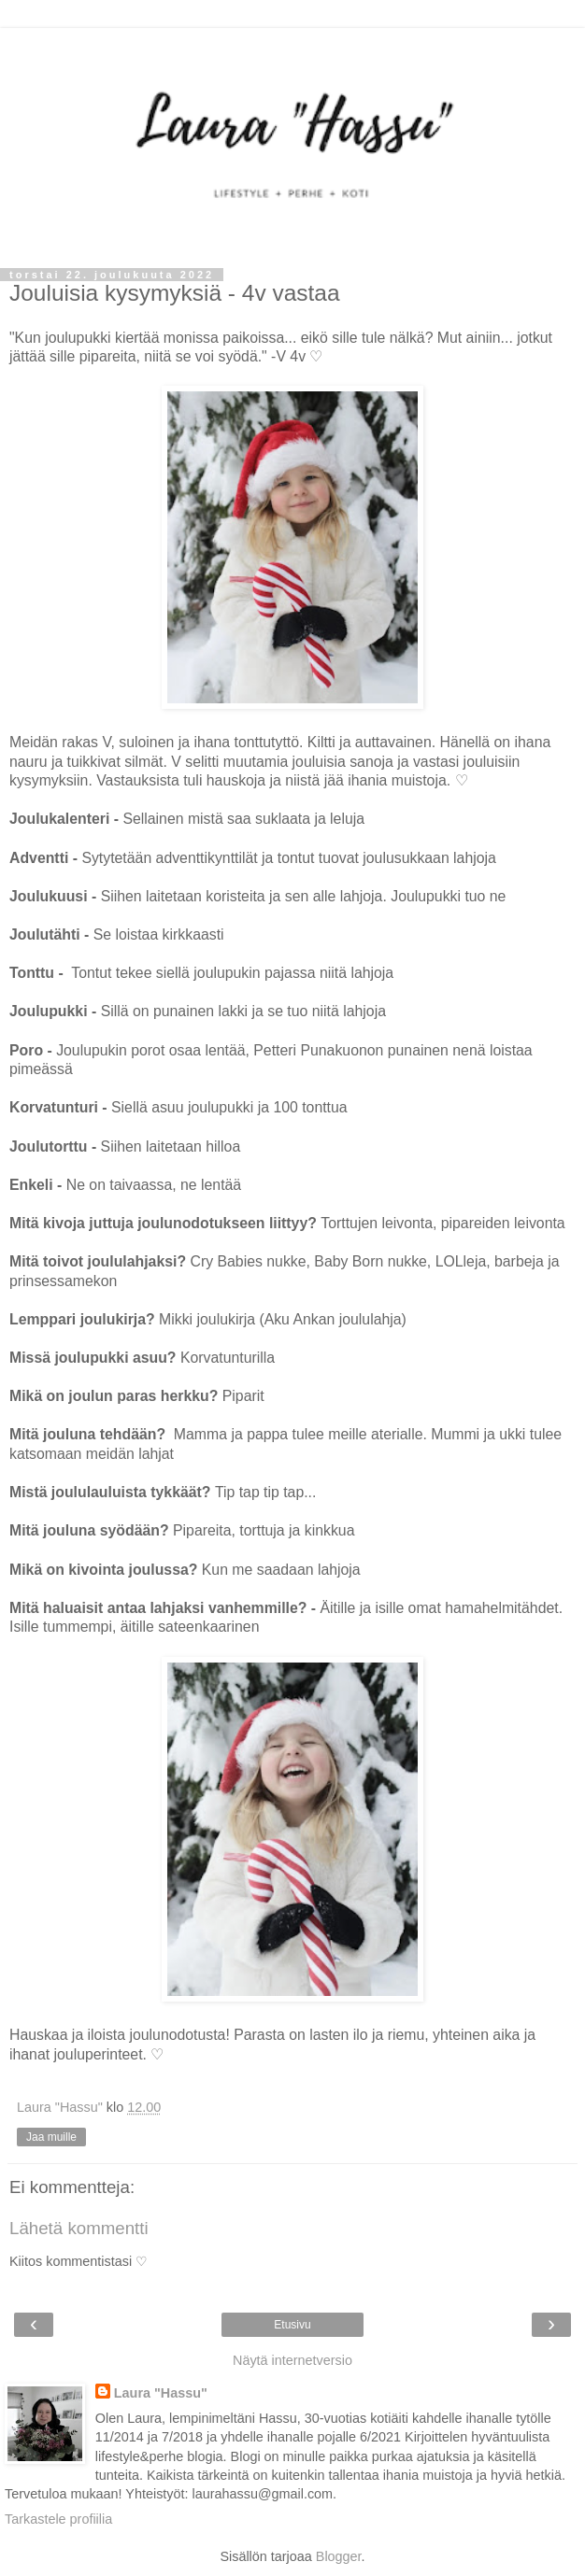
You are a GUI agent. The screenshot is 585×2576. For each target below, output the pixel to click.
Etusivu (292, 2324)
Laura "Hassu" (160, 2392)
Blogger (339, 2556)
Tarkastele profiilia (58, 2519)
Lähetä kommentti (79, 2228)
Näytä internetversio (292, 2360)
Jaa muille (51, 2137)
